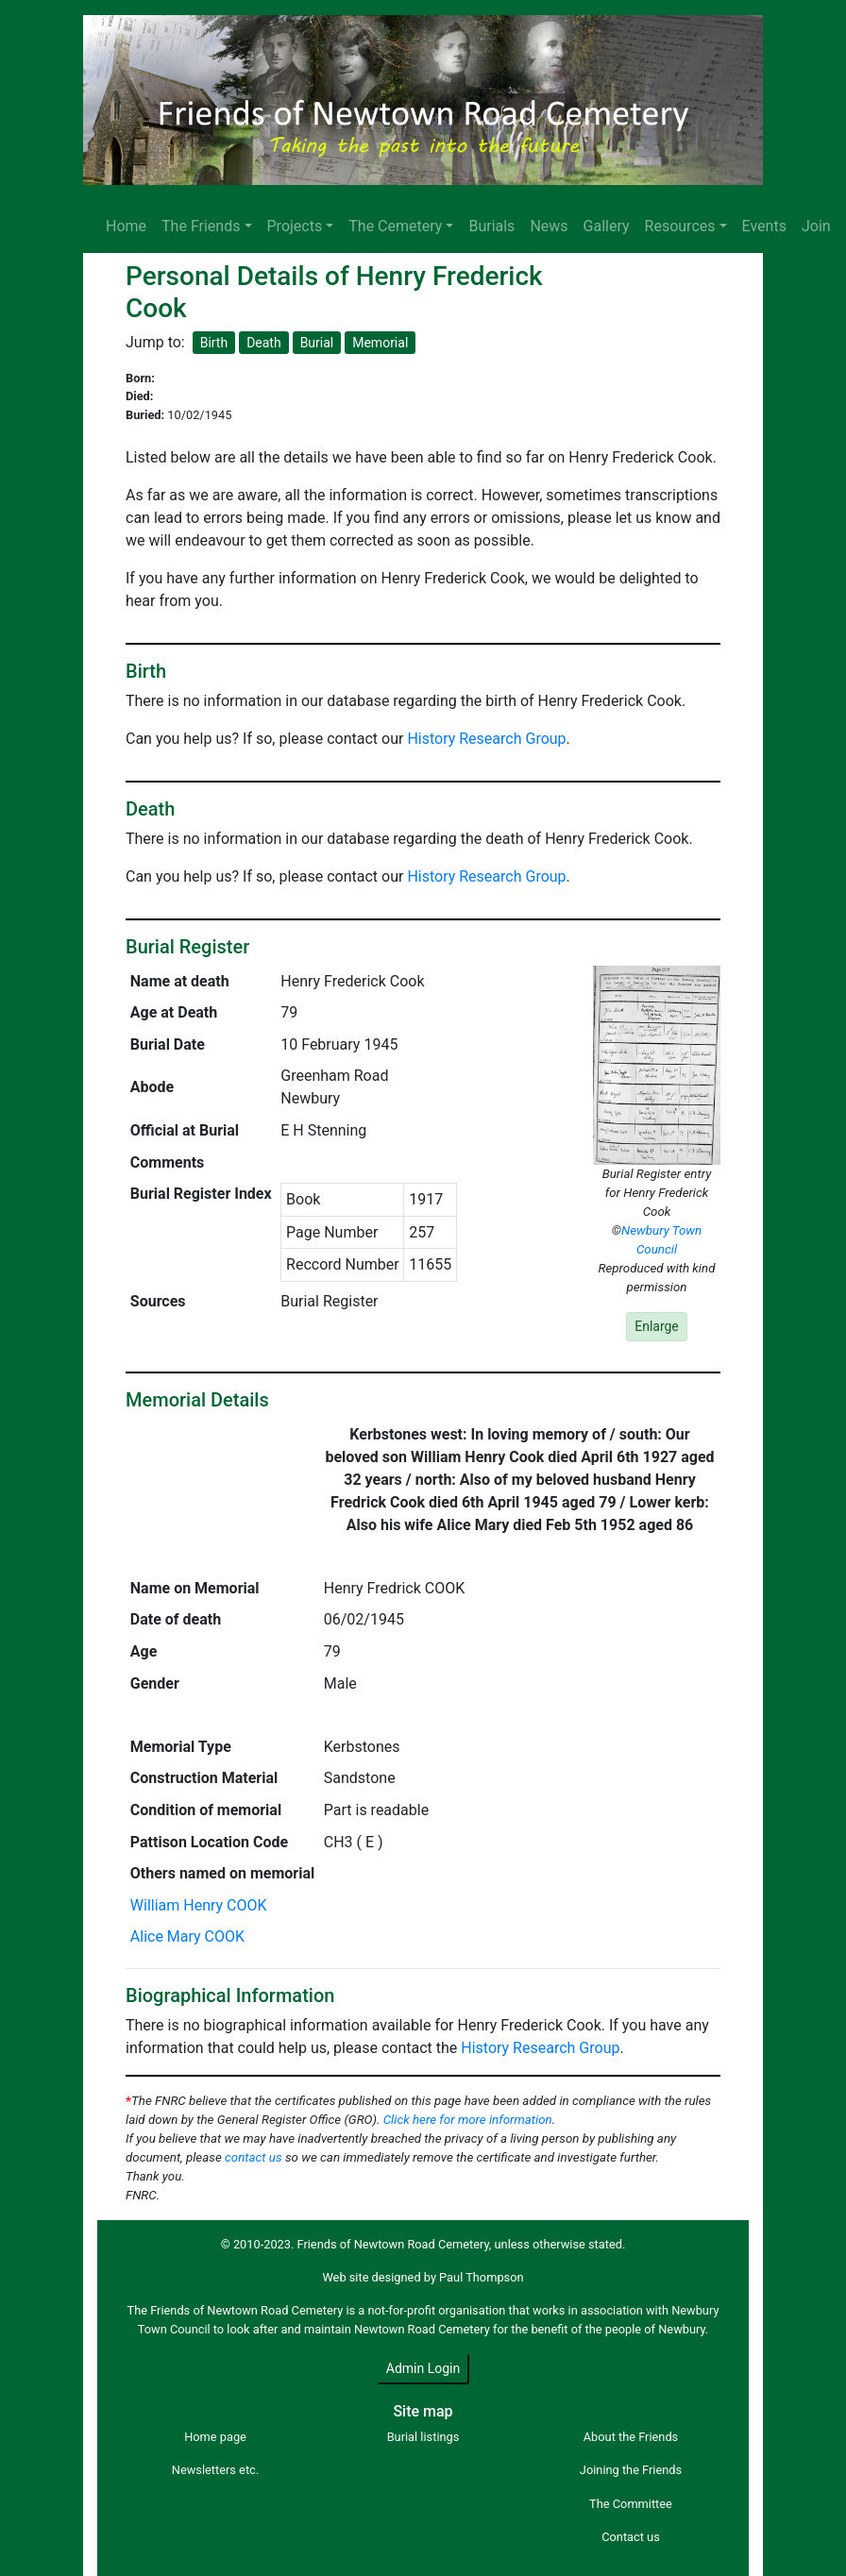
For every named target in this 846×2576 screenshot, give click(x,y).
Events (764, 226)
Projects (295, 226)
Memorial (380, 342)
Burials (491, 226)
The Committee (630, 2504)
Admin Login (423, 2368)
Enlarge (656, 1326)
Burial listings (423, 2437)
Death (263, 342)
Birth (214, 342)
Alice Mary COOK (187, 1936)
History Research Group (486, 739)
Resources (680, 226)
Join (816, 226)
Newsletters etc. (215, 2470)
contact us (253, 2157)
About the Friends (631, 2437)
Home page (215, 2437)
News (548, 226)
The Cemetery (395, 226)
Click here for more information (467, 2120)
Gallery (607, 226)
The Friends (200, 226)
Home (126, 226)
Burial (317, 342)
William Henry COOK (198, 1905)
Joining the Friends (631, 2470)
